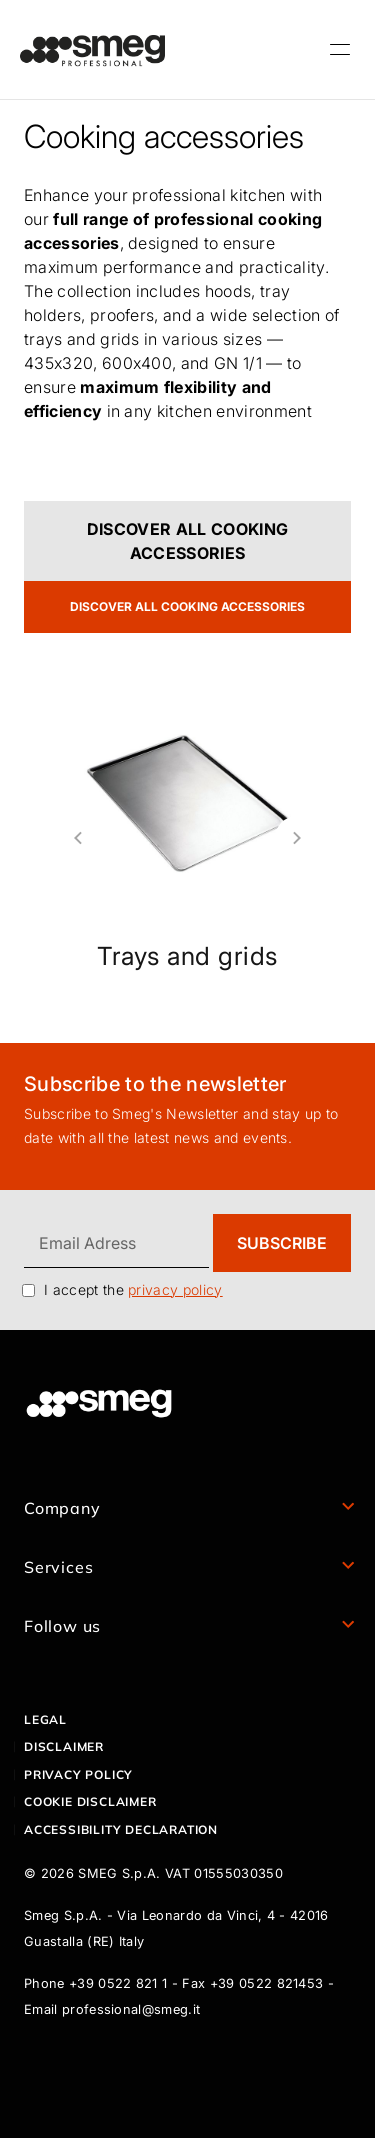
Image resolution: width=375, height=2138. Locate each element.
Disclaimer (64, 1746)
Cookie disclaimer (90, 1801)
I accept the (133, 1289)
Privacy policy (78, 1774)
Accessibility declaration (121, 1829)
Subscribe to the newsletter (155, 1084)
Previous (70, 838)
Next (305, 838)
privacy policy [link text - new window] (175, 1289)
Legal (45, 1719)
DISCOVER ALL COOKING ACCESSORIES (187, 541)
